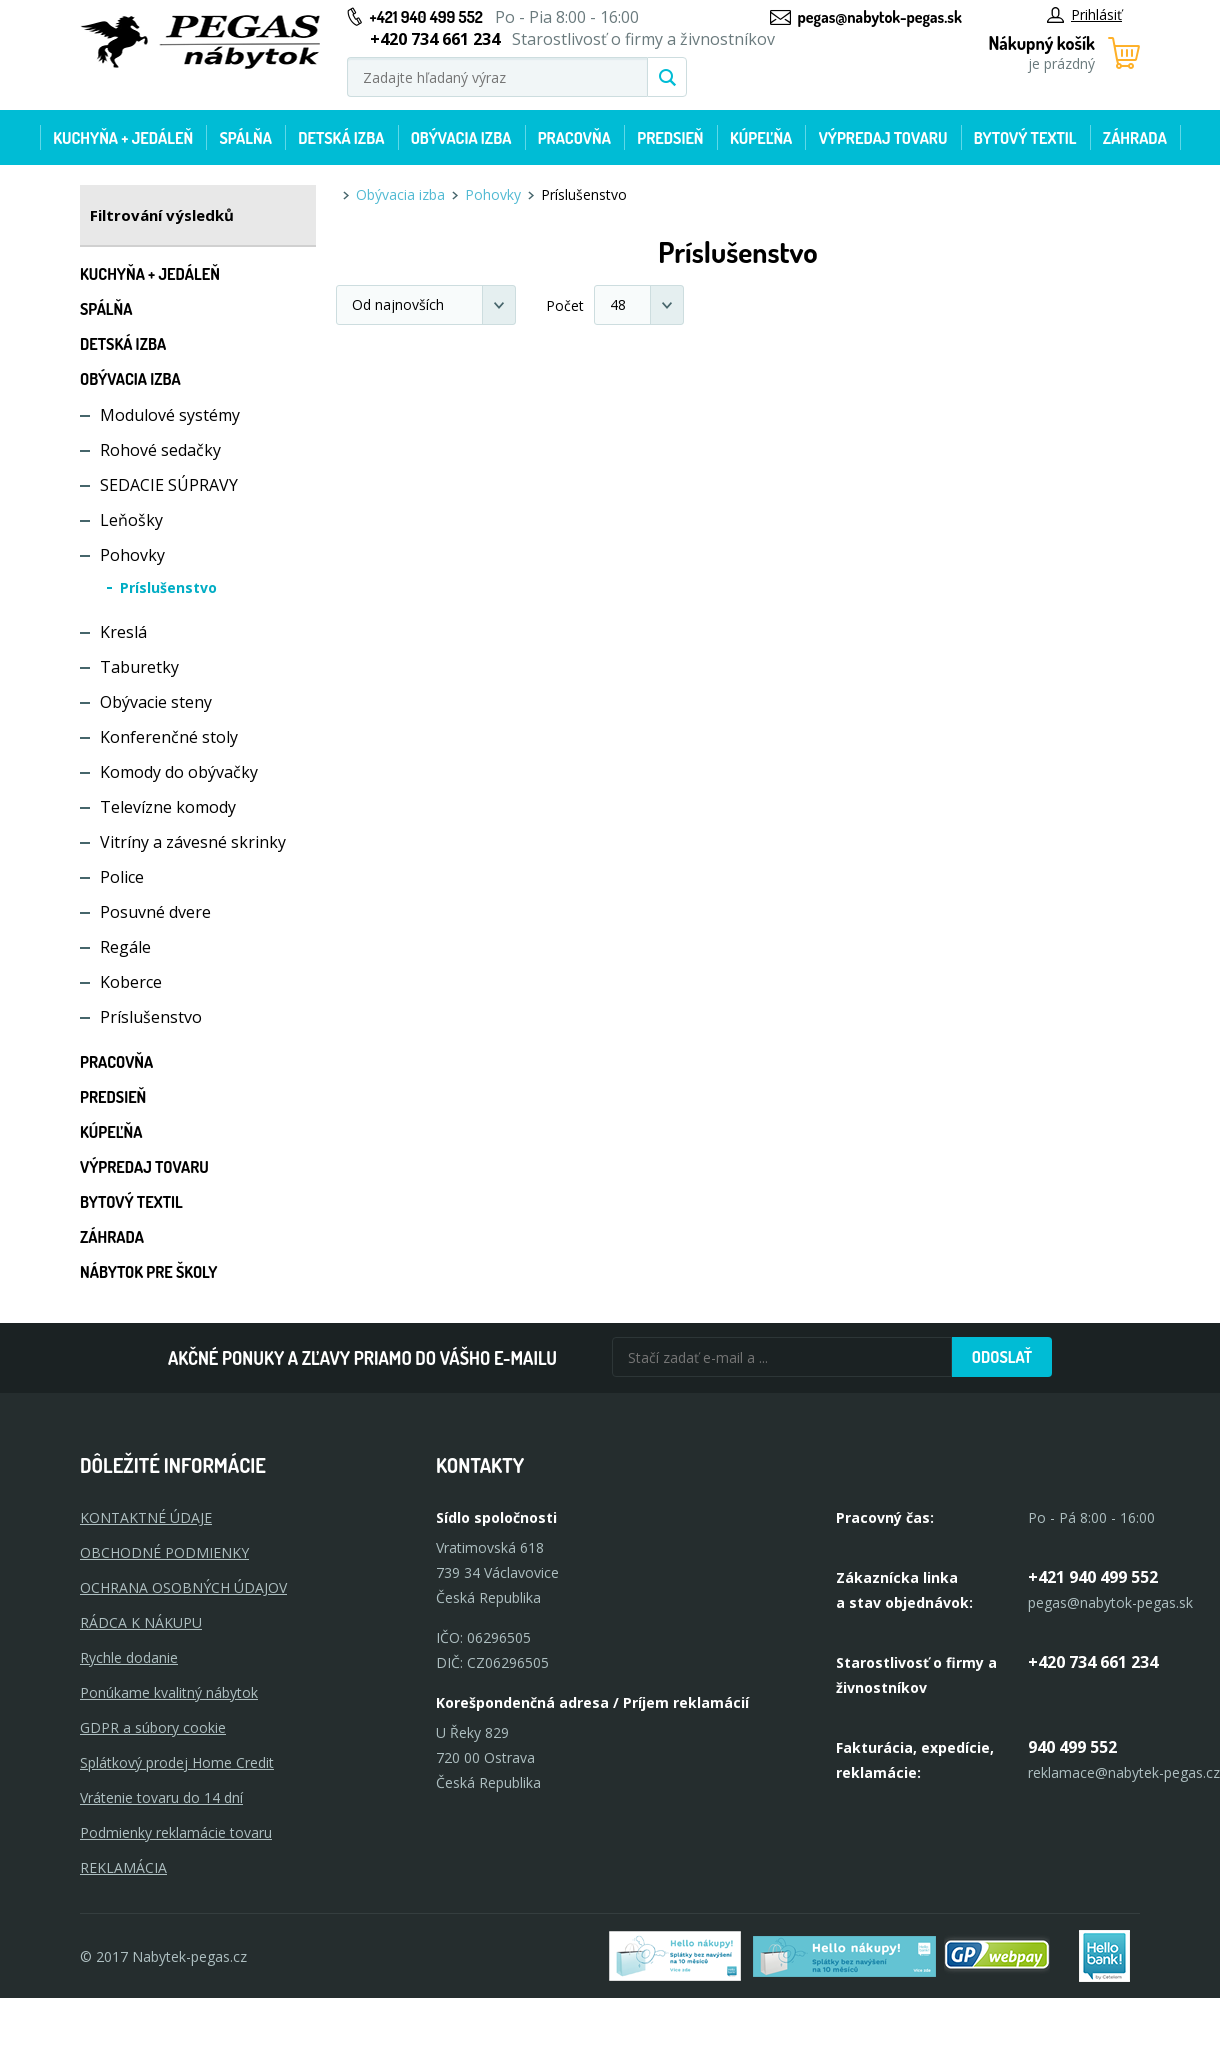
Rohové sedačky (160, 450)
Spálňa (245, 138)
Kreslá (123, 632)
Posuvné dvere (155, 912)
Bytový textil (1025, 138)
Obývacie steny (156, 702)
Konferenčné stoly (169, 737)
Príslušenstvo (168, 587)
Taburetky (139, 667)
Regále (125, 947)
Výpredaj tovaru (883, 138)
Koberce (131, 982)
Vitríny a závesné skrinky (193, 842)
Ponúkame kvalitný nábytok (169, 1692)
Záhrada (1135, 138)
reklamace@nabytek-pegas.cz (1124, 1772)
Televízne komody (168, 807)
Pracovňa (574, 138)
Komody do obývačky (179, 772)
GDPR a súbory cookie (153, 1727)
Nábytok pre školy (149, 1272)
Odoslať (1002, 1357)
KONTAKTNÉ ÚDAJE (146, 1517)
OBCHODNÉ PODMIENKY (164, 1552)
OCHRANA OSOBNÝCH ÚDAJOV (183, 1587)
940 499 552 (1072, 1747)
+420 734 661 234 (1093, 1662)
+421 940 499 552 (426, 17)
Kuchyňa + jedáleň (123, 138)
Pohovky (132, 555)
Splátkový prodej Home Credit (177, 1762)
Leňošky (131, 520)
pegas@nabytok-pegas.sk (880, 17)
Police (122, 877)
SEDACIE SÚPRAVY (169, 485)
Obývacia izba (461, 138)
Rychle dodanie (129, 1657)
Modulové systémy (170, 415)
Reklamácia (123, 1867)
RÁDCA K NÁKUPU (141, 1622)
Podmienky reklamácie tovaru (176, 1832)
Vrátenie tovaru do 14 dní (161, 1797)
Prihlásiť (1084, 14)
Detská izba (341, 138)
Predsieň (670, 138)
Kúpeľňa (761, 138)
